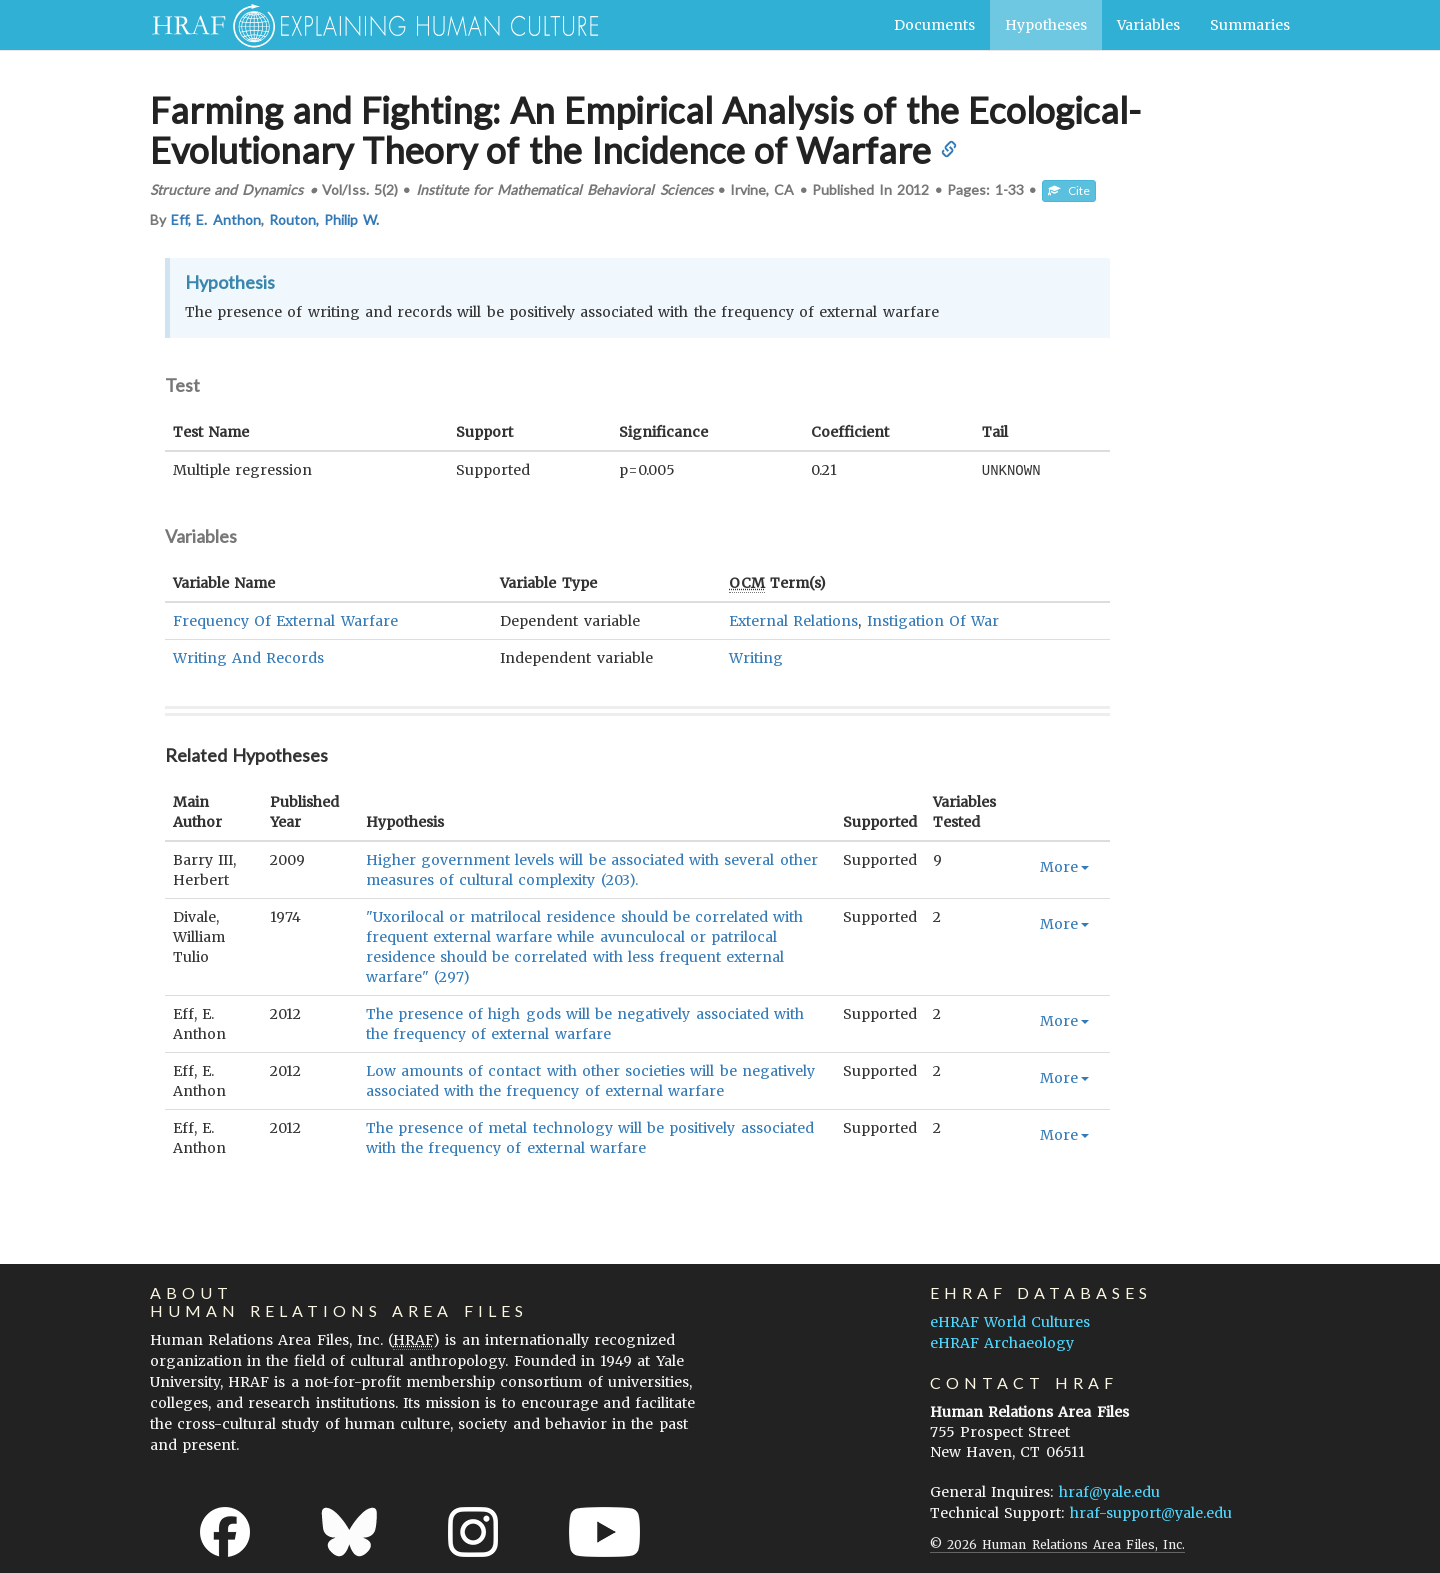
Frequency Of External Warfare (285, 620)
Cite (1069, 190)
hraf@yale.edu (1109, 1491)
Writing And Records (248, 657)
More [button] (1064, 866)
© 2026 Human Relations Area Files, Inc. (1057, 1543)
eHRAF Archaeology (1002, 1342)
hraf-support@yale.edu (1151, 1512)
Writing (756, 657)
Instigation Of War (933, 620)
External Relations (793, 620)
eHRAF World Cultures (1010, 1321)
